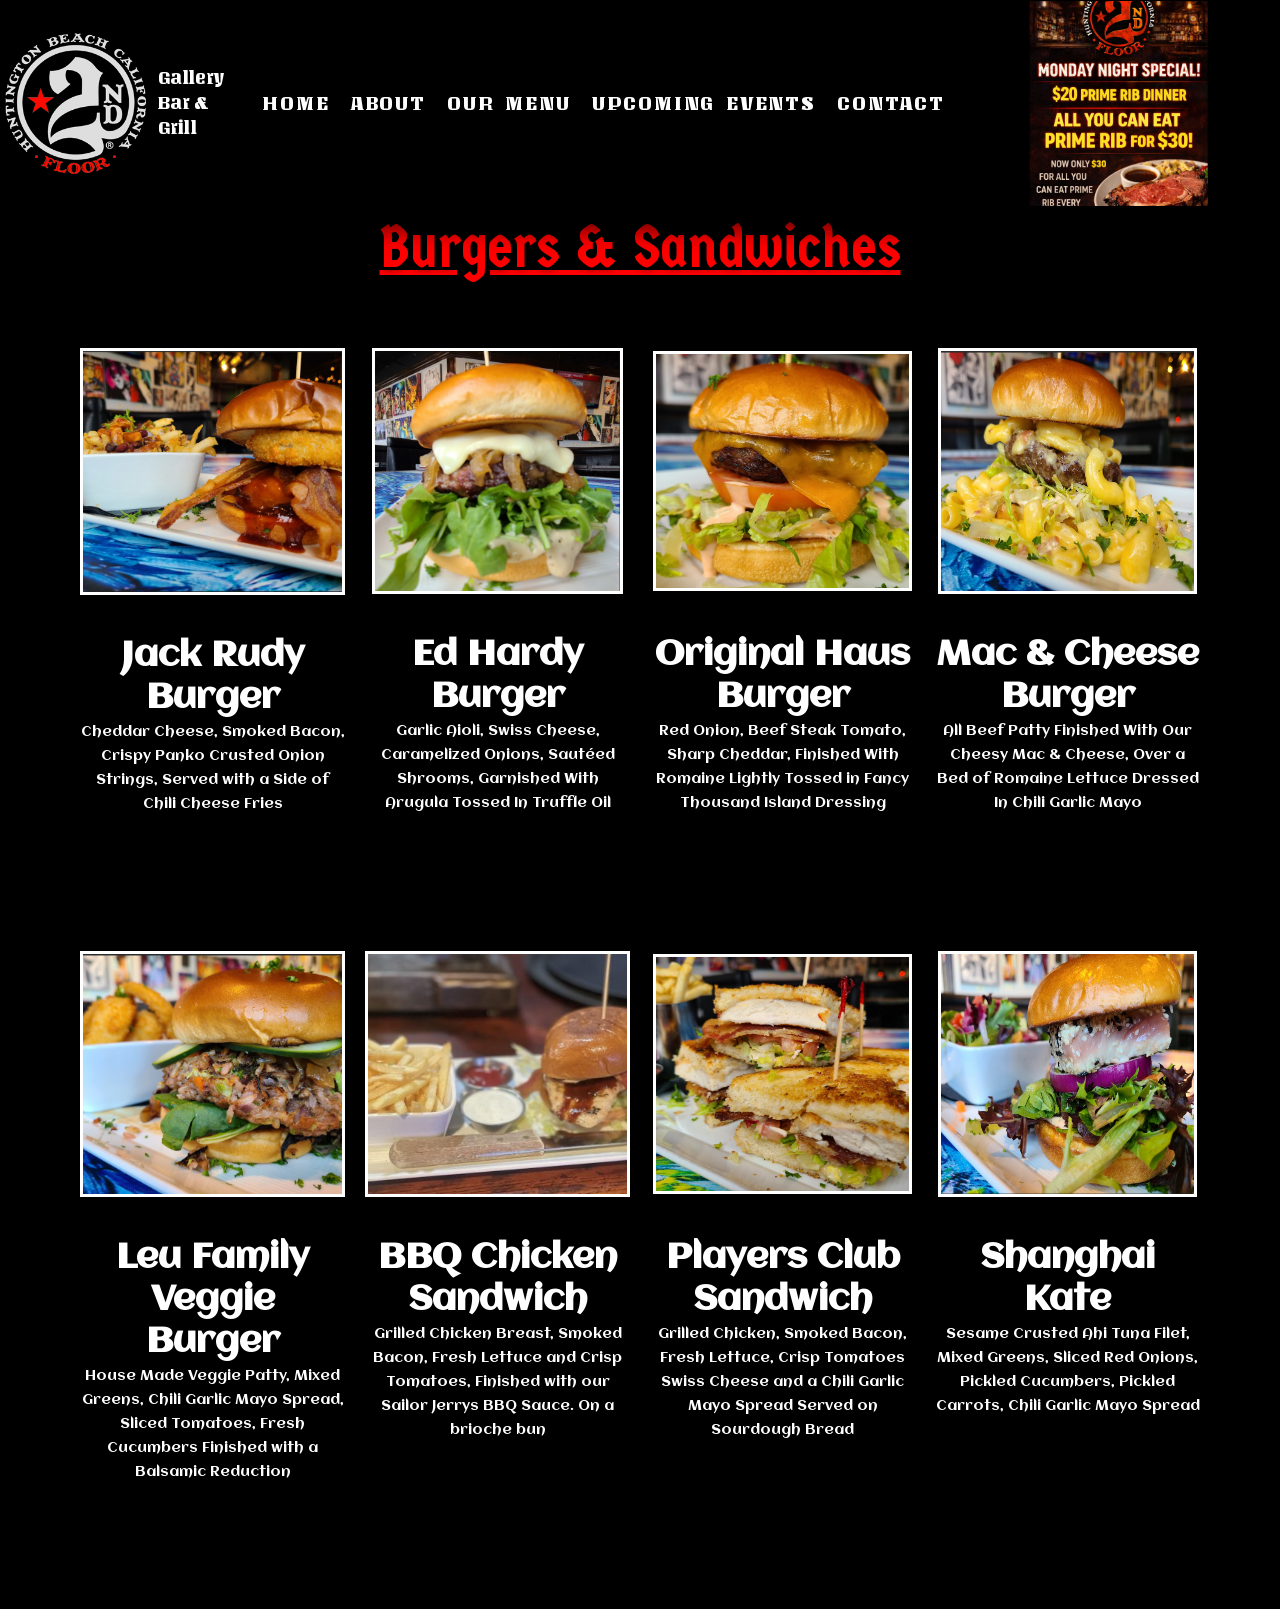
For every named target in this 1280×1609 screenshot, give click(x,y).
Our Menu (508, 103)
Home (295, 103)
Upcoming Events (704, 103)
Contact (891, 103)
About (388, 103)
